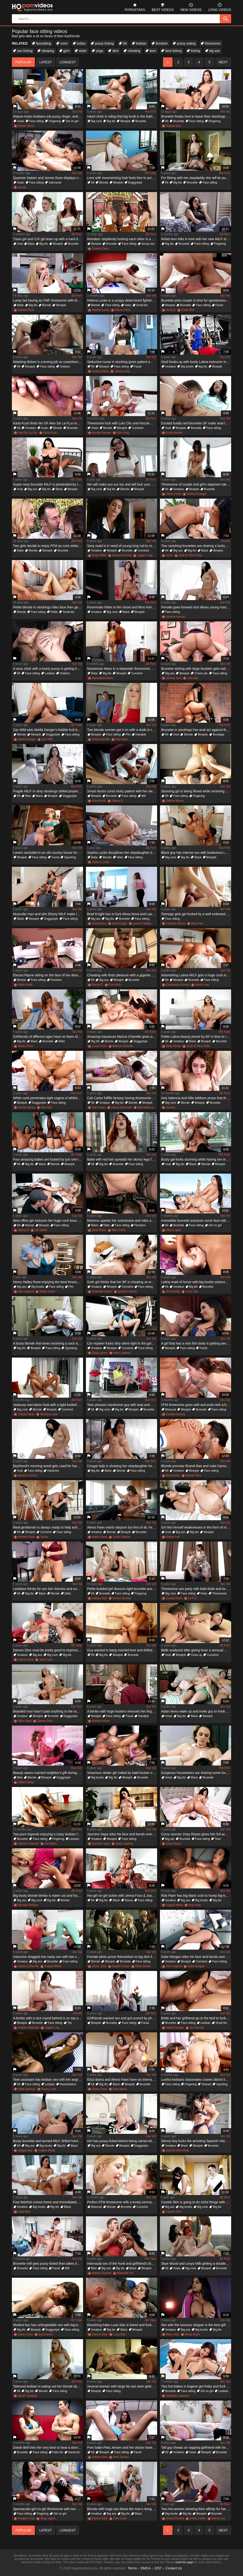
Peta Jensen (121, 2457)
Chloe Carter (198, 2518)
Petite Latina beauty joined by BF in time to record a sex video (196, 1036)
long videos (219, 7)
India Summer (27, 2089)
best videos (163, 7)
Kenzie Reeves (101, 432)
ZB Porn (76, 234)
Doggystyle (135, 182)
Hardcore (53, 1470)
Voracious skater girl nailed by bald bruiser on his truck (122, 1773)
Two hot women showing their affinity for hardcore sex (196, 2509)
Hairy (128, 305)
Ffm (128, 734)
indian (81, 43)
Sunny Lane (48, 2089)
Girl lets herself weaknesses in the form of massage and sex (196, 1527)
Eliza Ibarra (120, 2089)
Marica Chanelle (122, 1046)
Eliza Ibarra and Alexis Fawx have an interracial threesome (122, 2079)
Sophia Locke (100, 862)
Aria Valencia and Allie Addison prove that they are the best (196, 1098)
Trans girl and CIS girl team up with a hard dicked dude (48, 239)
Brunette (140, 121)
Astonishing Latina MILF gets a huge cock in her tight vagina (196, 975)
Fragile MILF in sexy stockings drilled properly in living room (48, 791)
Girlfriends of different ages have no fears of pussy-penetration (48, 1036)
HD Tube (150, 173)
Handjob (141, 734)
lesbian (141, 43)
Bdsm (94, 1225)
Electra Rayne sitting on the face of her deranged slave (48, 975)
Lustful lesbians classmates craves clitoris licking (196, 2079)
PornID (225, 541)
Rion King (123, 432)
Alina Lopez (173, 1230)
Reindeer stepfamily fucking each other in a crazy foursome (122, 239)
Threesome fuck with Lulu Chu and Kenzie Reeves (122, 423)
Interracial (55, 182)
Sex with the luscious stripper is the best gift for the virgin (196, 2325)
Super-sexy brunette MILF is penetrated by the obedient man (48, 484)
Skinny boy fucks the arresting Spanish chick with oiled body (196, 2141)
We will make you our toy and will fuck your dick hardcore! (122, 484)
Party (204, 1593)
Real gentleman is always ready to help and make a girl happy (48, 1527)
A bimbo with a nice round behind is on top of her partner (48, 2018)
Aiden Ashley (26, 1782)
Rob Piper (194, 1905)
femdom (162, 43)
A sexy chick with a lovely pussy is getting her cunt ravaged (48, 668)
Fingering (55, 121)
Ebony (129, 1900)
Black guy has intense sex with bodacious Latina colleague (196, 852)
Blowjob (125, 121)
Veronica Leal (48, 1414)
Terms (132, 2568)
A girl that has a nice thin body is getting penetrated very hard (196, 1343)
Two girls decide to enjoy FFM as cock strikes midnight (48, 546)
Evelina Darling (175, 1414)
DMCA (145, 2568)
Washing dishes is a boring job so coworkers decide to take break (48, 362)
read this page (184, 2562)
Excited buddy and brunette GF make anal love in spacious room (196, 423)
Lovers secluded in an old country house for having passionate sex (48, 852)
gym (66, 51)
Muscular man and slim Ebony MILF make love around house (48, 914)
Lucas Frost (99, 1046)
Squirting (221, 2084)
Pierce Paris (122, 310)
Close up (196, 1655)
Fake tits (57, 2452)
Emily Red (187, 310)
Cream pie (200, 673)
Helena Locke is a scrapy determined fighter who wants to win (122, 300)
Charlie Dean (26, 1414)
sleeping (48, 51)
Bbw (28, 796)
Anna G (171, 310)
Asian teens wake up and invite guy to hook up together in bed (196, 1711)
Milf (143, 796)
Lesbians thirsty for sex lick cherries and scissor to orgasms (48, 1589)
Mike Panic (119, 1230)
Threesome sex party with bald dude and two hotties (196, 1589)
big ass (214, 51)
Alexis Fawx (173, 494)
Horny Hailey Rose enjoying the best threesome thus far (48, 1282)
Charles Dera (100, 248)
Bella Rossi (99, 1230)
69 (125, 43)
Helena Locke (100, 310)
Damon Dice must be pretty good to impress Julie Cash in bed (48, 1650)
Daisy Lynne (99, 1353)
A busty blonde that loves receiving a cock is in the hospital (48, 1343)
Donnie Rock (26, 310)
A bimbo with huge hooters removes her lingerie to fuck (122, 1711)
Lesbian (50, 673)
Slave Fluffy (25, 984)
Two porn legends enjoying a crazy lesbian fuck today (48, 1834)
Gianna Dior (173, 126)
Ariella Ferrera (175, 2518)
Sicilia (44, 1536)
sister (83, 51)
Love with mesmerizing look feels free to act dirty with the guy (122, 178)
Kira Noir (46, 1107)
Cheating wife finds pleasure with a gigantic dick (122, 975)
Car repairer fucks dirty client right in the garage (122, 1343)
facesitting (43, 43)
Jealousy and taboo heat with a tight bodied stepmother (48, 1405)
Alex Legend (26, 1291)
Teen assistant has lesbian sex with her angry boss (48, 2079)
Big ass (32, 489)
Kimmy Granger (197, 494)
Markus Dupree (101, 2273)
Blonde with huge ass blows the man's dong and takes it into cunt (122, 2509)
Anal (20, 243)
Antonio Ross (26, 1536)
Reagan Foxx (26, 2518)
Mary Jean (172, 2334)
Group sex (147, 243)
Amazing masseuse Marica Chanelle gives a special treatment (122, 1036)
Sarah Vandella (27, 2395)
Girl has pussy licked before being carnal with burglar (122, 2141)
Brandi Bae (173, 1475)
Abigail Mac (25, 2150)
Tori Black (50, 1843)
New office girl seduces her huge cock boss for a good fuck (48, 1220)
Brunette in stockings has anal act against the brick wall (196, 730)
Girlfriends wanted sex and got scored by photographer (122, 2018)
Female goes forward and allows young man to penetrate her (196, 607)
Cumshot (137, 428)
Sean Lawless (122, 1353)
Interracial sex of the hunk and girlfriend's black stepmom (122, 2263)
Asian (20, 121)
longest (68, 62)
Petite (54, 612)
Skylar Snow (47, 1291)
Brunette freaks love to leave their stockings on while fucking (196, 116)
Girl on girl (72, 121)
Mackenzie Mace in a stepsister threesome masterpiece (122, 668)
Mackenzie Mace (102, 678)
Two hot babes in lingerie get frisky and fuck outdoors (196, 2386)
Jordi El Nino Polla (190, 555)
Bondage (218, 734)
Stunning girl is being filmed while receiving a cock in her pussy (196, 791)
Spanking (70, 857)
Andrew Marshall (28, 2027)
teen (153, 51)
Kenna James (26, 1107)
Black (59, 489)
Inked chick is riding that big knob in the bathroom (122, 116)
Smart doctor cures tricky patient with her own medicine (122, 791)
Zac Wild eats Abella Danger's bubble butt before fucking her (48, 730)
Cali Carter (98, 1107)
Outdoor (65, 366)
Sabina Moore (175, 800)
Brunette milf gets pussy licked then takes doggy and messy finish (48, 2263)
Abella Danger (27, 739)
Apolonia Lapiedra (177, 2395)
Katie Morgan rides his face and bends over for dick (196, 1957)
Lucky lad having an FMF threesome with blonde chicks (48, 300)
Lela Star (192, 678)
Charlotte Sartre (102, 1291)
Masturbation (68, 2084)
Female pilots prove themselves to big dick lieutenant (122, 1957)
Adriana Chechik (28, 1843)
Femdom (56, 980)
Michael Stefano (28, 1905)
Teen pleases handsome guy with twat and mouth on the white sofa (122, 1405)
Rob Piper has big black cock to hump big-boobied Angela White (196, 1895)
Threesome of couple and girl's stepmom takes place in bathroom (196, 484)
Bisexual (170, 1409)
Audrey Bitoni (100, 371)
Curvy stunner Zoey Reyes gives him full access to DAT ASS (196, 1834)
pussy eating (186, 43)
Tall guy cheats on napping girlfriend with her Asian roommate (196, 2447)
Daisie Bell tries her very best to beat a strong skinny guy (48, 2447)
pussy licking (104, 43)
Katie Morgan (195, 1966)
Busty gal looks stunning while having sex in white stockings (196, 1159)
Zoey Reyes (173, 1843)
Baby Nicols (173, 1046)
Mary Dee (197, 923)
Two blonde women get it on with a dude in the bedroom (122, 730)
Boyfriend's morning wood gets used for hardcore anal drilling (48, 1466)
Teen (218, 1839)
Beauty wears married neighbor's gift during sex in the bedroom (48, 1773)
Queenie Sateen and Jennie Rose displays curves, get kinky (48, 178)
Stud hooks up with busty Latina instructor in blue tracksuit (196, 362)
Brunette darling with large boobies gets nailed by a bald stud (196, 668)
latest (45, 62)
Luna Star (192, 1291)
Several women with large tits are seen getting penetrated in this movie (122, 2386)
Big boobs (187, 366)
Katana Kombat (122, 555)
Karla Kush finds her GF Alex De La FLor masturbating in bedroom (48, 423)
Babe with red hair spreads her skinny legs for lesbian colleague (122, 1159)
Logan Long (144, 555)
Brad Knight (119, 923)
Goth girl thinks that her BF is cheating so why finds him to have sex (122, 1282)
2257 (158, 2568)
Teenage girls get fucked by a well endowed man (196, 914)
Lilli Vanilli (41, 1230)
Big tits (111, 121)
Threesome (219, 1593)
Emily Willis (99, 555)
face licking (173, 51)
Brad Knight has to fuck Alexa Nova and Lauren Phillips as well (122, 914)
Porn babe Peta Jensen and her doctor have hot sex (122, 2447)
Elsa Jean (121, 739)
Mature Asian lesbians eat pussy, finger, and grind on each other (48, 116)
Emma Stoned (121, 1598)
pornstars (135, 7)
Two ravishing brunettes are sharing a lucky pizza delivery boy (196, 546)
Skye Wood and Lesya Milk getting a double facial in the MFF (196, 2263)
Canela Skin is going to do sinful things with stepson (196, 2202)
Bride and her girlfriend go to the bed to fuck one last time (196, 2018)
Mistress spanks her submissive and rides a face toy (122, 1220)
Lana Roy (24, 2211)
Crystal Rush (174, 1598)
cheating (134, 51)
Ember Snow (26, 126)
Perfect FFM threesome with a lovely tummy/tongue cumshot (122, 2202)
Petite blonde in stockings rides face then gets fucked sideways (48, 607)
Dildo (120, 857)
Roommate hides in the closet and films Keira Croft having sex (122, 607)
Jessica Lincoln (175, 616)
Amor (169, 555)
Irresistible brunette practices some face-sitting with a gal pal (196, 1220)
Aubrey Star (99, 1598)
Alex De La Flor (27, 432)
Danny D (117, 800)
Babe (31, 243)
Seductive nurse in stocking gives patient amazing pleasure (122, 362)
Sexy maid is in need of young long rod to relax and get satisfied (122, 546)
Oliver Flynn (192, 2334)
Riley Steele (142, 1966)
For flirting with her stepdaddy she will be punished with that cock (196, 178)
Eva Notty (115, 984)
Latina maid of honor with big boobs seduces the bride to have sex (196, 1282)
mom (64, 43)
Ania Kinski (99, 800)
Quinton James (127, 1291)
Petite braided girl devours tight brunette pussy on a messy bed (122, 1589)
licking (195, 51)
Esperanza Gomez (177, 984)
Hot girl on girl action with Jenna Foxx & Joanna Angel (122, 1895)
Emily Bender (174, 432)
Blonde (103, 182)
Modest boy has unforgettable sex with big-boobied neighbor (48, 2325)
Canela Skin (173, 2211)
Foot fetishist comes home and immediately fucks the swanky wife (48, 2202)
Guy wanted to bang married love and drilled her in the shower (122, 1650)
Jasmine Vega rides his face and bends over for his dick (122, 1834)
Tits (69, 2023)
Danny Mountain (121, 1107)
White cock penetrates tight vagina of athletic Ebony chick (48, 1098)
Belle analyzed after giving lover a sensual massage (196, 1650)
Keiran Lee (202, 984)
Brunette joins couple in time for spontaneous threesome (196, 300)
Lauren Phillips (142, 923)
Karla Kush (50, 432)
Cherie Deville (101, 739)
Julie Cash (45, 1659)
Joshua (170, 1107)
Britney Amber (101, 1720)
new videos (190, 7)
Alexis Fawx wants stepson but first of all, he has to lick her (122, 1527)
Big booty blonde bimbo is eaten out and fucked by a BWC (48, 1895)
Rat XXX (150, 111)
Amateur (170, 366)
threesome (212, 43)
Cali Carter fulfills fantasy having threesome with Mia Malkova (122, 1098)
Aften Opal (24, 1720)
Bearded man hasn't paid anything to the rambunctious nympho (48, 1711)
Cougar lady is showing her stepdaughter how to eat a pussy (122, 1466)
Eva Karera (45, 2334)
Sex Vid (77, 111)
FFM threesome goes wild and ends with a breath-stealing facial (196, 1405)
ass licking (25, 51)
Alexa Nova (99, 923)
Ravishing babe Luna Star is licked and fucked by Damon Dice (122, 2325)
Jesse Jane (99, 1966)
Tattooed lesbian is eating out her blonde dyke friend (48, 2386)
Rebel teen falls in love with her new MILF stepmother (196, 239)
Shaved (206, 2084)
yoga (99, 51)
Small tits (142, 305)
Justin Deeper (121, 1536)
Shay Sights (48, 2518)
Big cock (96, 121)
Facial (219, 305)
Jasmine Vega (101, 1843)
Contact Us (173, 2568)
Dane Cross (25, 2334)
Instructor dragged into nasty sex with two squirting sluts (48, 1957)
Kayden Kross (121, 1966)
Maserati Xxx (125, 2273)
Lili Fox (192, 1598)
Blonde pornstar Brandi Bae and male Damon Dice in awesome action (196, 1466)
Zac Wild (47, 739)
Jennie (22, 187)
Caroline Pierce (175, 923)
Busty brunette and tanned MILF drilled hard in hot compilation (48, 2141)
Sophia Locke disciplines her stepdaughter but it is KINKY (122, 852)
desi (115, 51)
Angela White (174, 1905)
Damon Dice (193, 1475)
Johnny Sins (122, 371)
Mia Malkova (146, 1107)
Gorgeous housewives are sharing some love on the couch (196, 1773)
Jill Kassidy (173, 1291)
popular (23, 62)
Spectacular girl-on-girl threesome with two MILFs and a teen (48, 2509)
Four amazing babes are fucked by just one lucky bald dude (48, 1159)
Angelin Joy (52, 2027)
